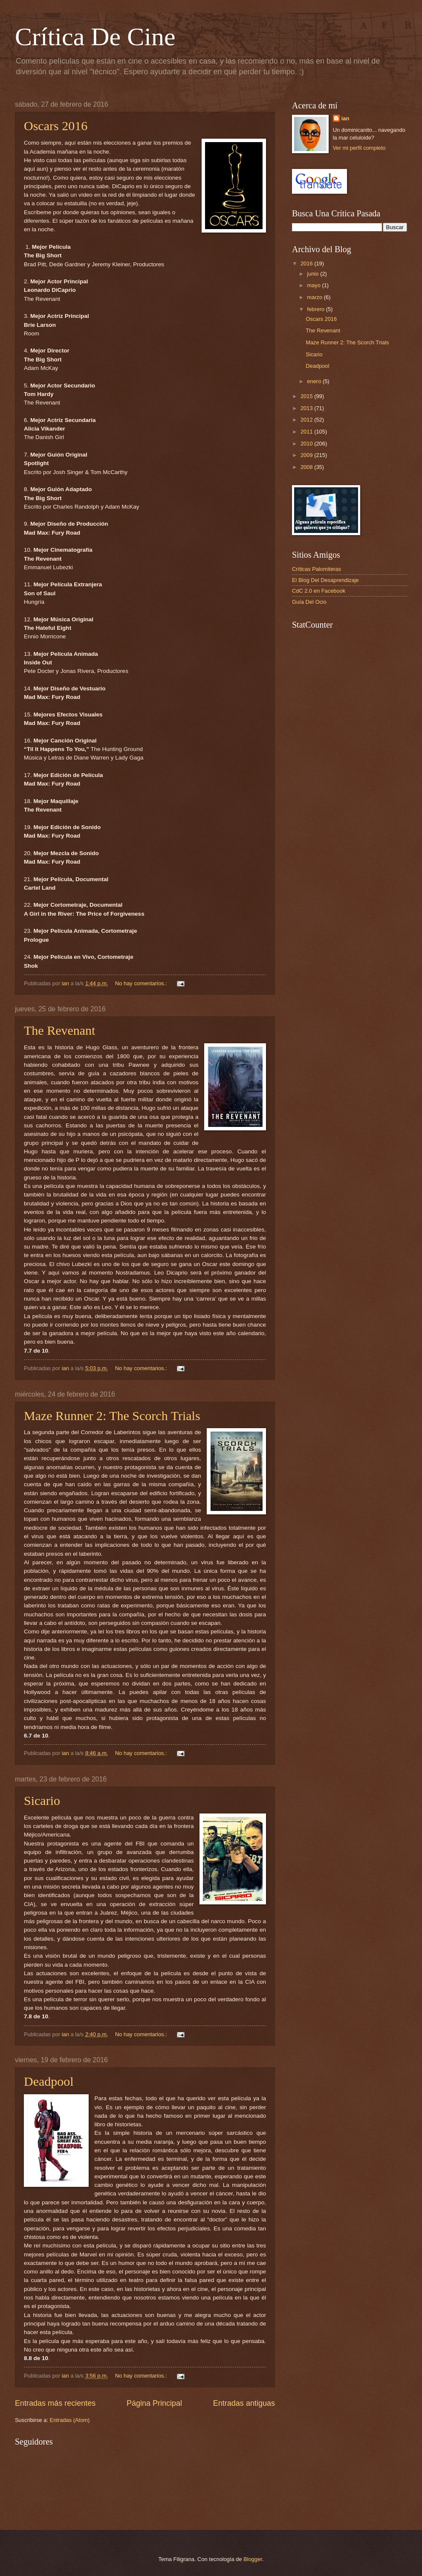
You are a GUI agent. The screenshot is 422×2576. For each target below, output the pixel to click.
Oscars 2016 (55, 126)
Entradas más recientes (55, 2403)
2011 (307, 431)
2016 (307, 263)
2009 (307, 455)
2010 (307, 443)
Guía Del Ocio (309, 602)
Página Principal (154, 2403)
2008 (307, 467)
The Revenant (59, 1030)
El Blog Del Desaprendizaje (325, 580)
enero (315, 381)
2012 (307, 419)
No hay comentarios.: (141, 983)
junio (313, 274)
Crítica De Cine (95, 37)
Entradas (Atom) (70, 2420)
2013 (307, 408)
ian (345, 118)
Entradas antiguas (244, 2403)
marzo (315, 297)
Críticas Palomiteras (316, 569)
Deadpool (49, 2081)
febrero (316, 309)
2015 (307, 396)
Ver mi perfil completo (359, 148)
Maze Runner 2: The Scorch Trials (112, 1416)
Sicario (42, 1800)
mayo (314, 285)
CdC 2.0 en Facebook (318, 591)
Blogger (252, 2559)
